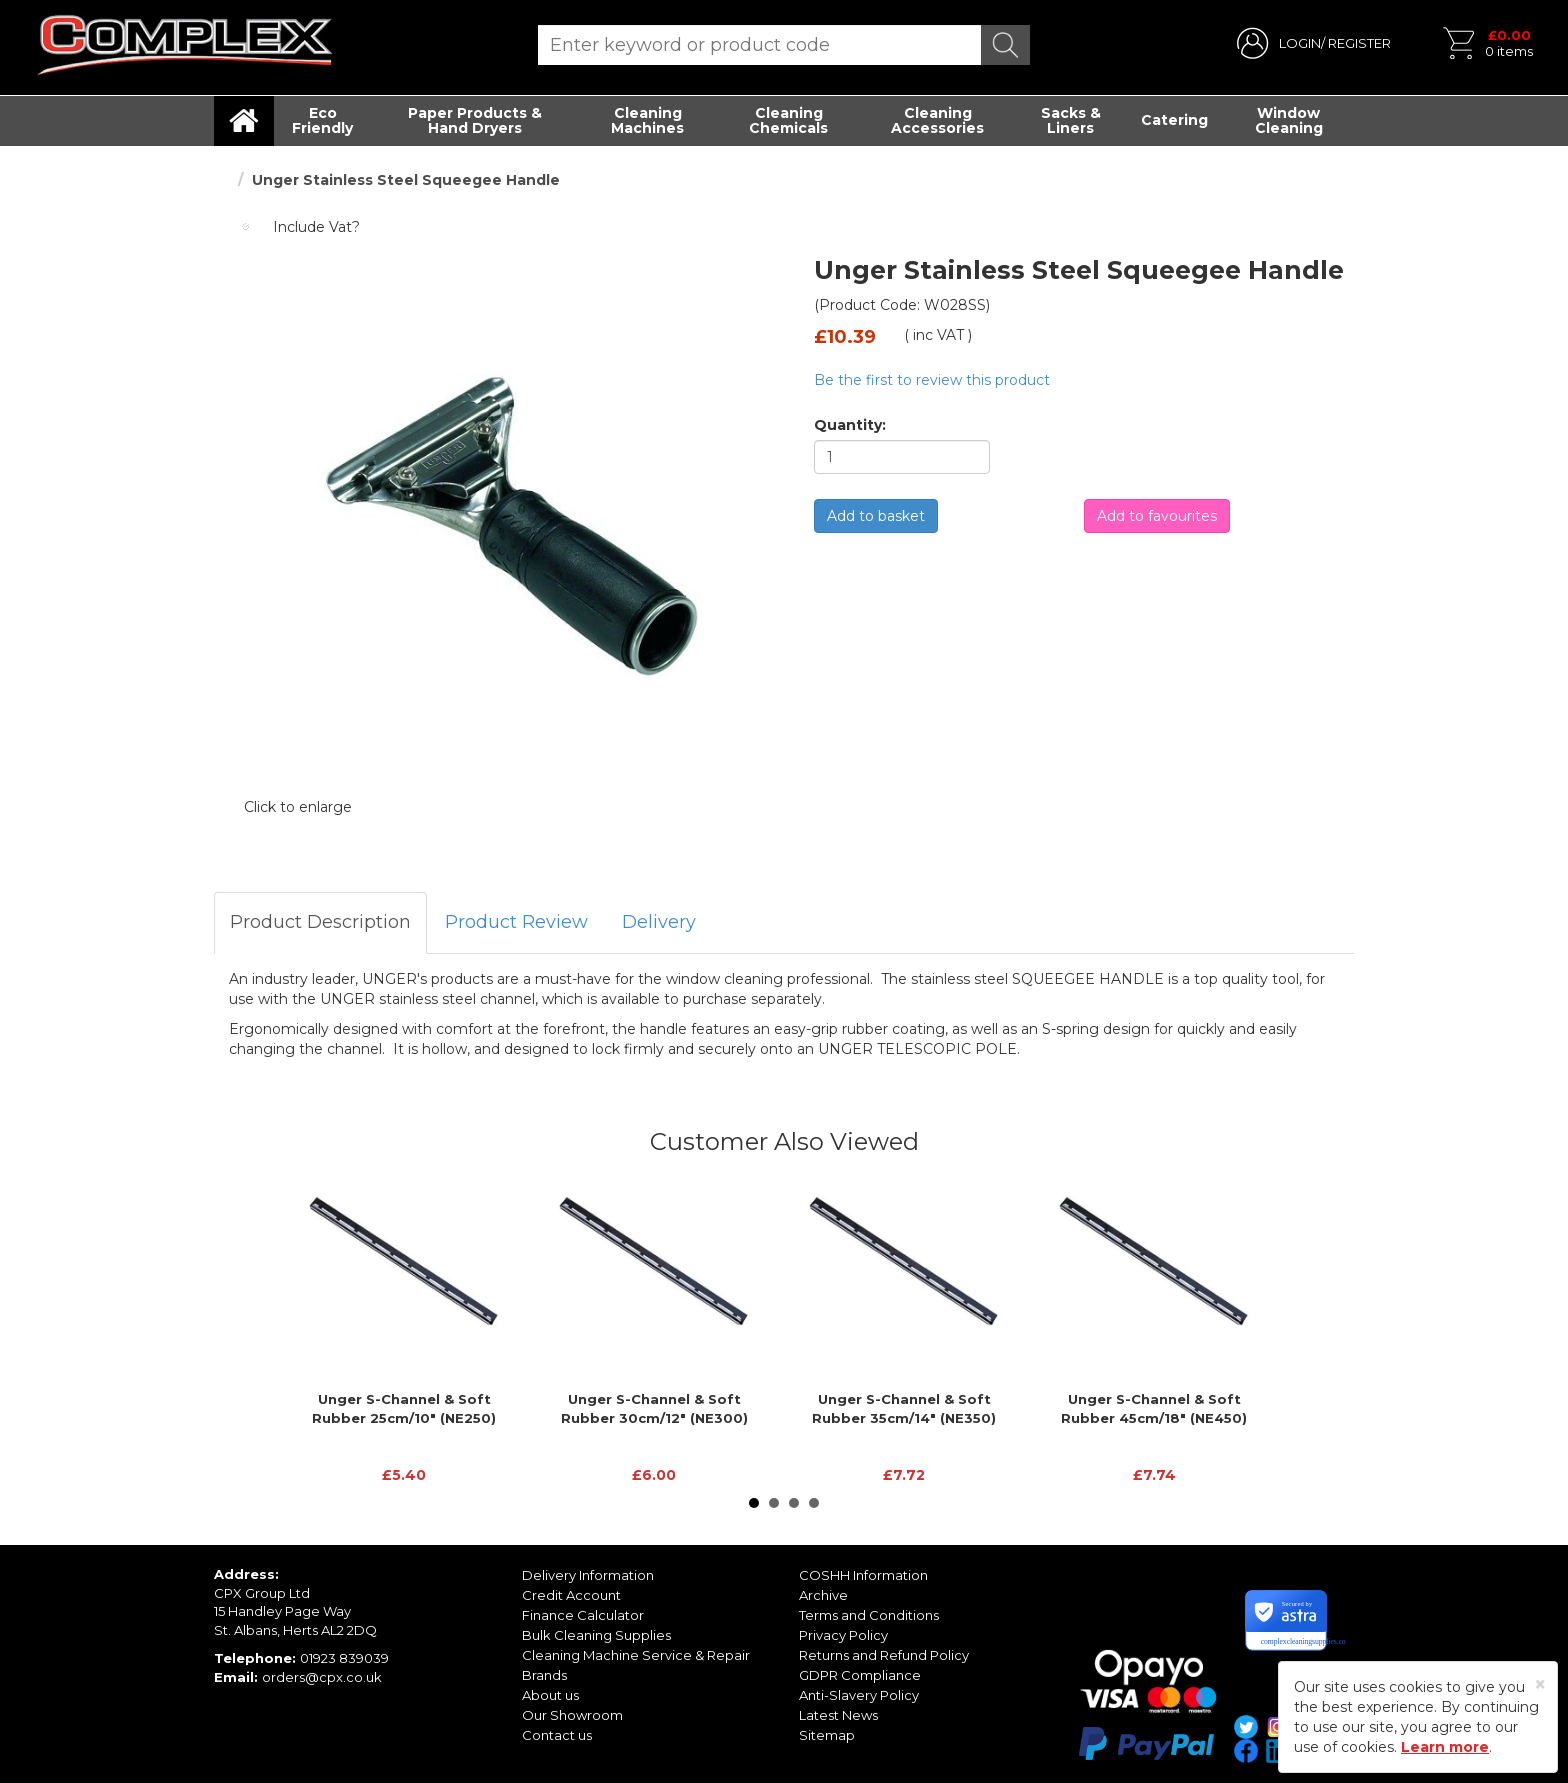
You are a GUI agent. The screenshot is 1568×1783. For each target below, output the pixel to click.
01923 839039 (344, 1658)
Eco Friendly (322, 120)
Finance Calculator (583, 1615)
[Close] (1540, 1684)
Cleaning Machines (647, 120)
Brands (544, 1675)
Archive (823, 1595)
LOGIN (1300, 43)
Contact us (557, 1735)
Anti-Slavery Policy (859, 1695)
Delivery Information (588, 1575)
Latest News (838, 1715)
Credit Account (571, 1595)
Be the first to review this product (932, 380)
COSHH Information (863, 1575)
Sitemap (827, 1735)
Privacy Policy (843, 1635)
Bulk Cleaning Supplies (596, 1635)
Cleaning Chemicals (788, 120)
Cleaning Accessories (937, 120)
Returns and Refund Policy (884, 1655)
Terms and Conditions (869, 1615)
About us (550, 1695)
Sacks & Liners (1071, 120)
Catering (1174, 120)
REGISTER (1359, 43)
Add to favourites (1157, 516)
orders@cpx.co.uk (322, 1677)
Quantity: (849, 425)
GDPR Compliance (860, 1675)
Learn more (1445, 1747)
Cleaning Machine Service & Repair (636, 1655)
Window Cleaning (1289, 120)
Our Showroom (572, 1715)
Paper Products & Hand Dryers (475, 120)
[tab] (320, 923)
